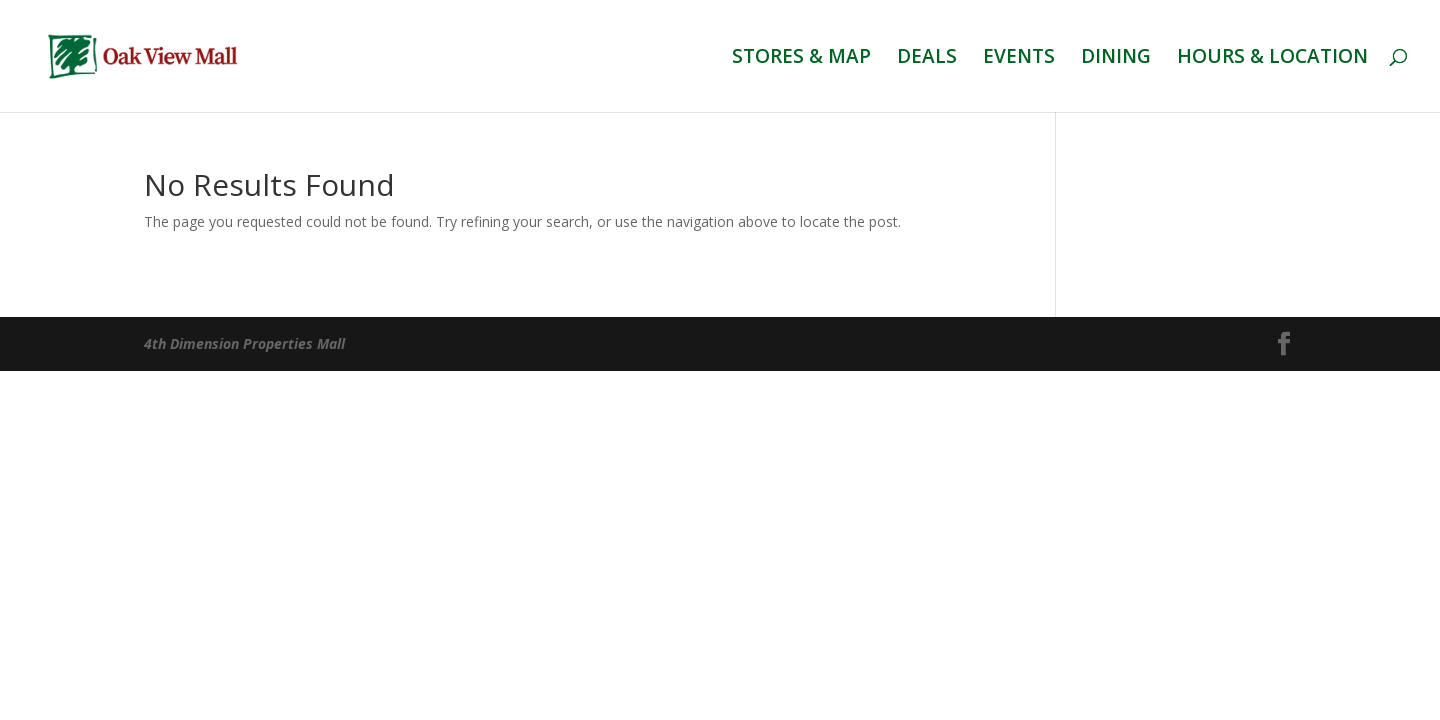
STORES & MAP (801, 59)
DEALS (927, 59)
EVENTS (1019, 59)
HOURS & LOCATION (1272, 59)
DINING (1116, 59)
